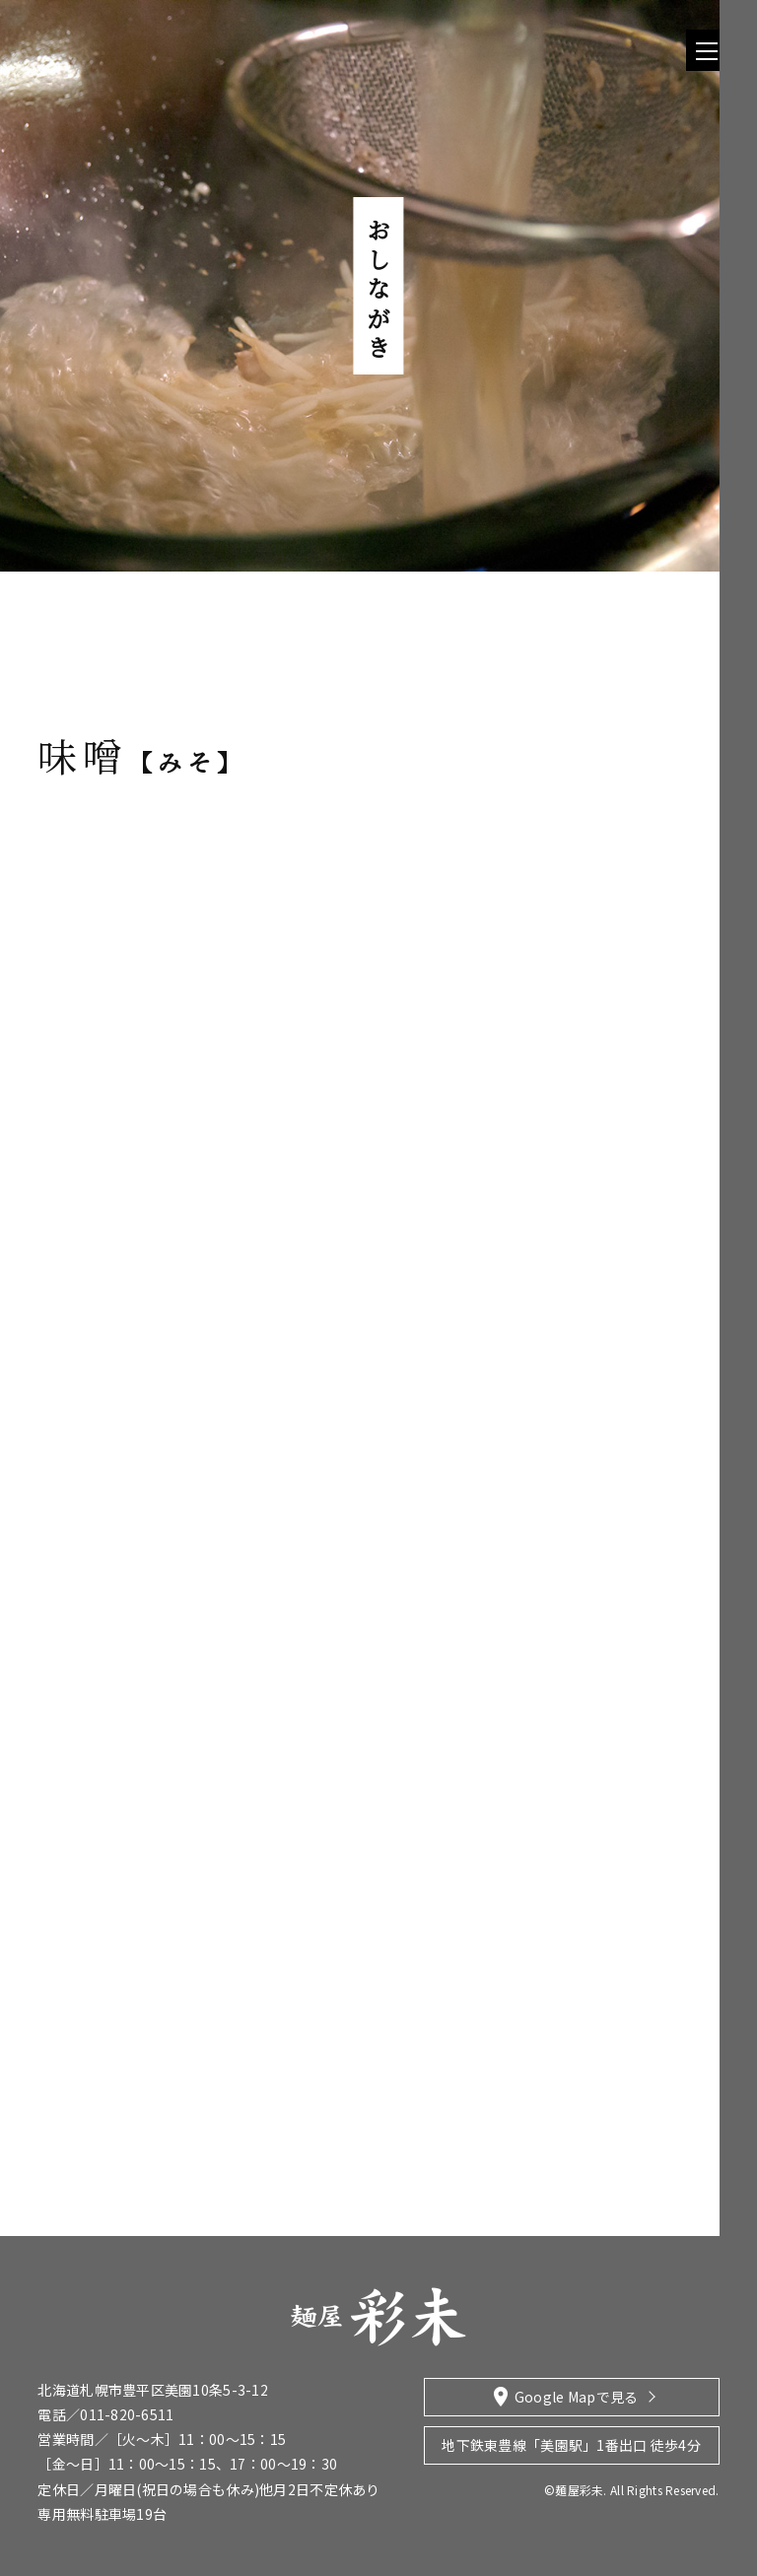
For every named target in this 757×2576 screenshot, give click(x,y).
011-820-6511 (126, 2414)
